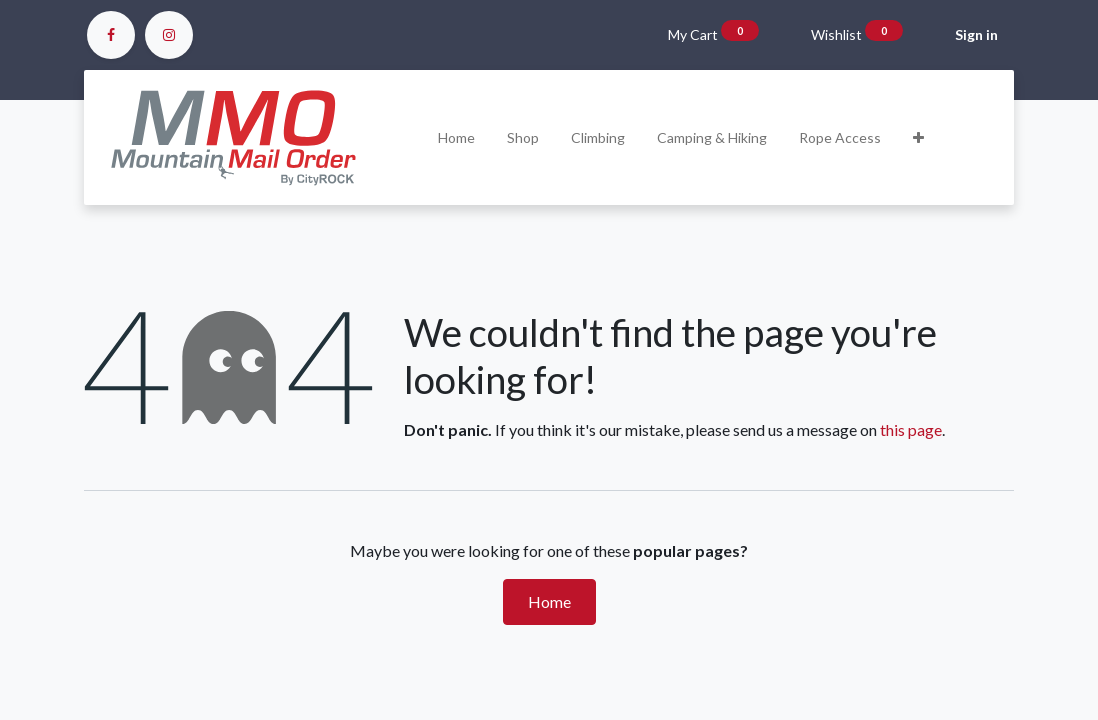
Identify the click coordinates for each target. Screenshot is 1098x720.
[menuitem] (456, 137)
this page (911, 429)
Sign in (976, 34)
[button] (918, 137)
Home (549, 601)
